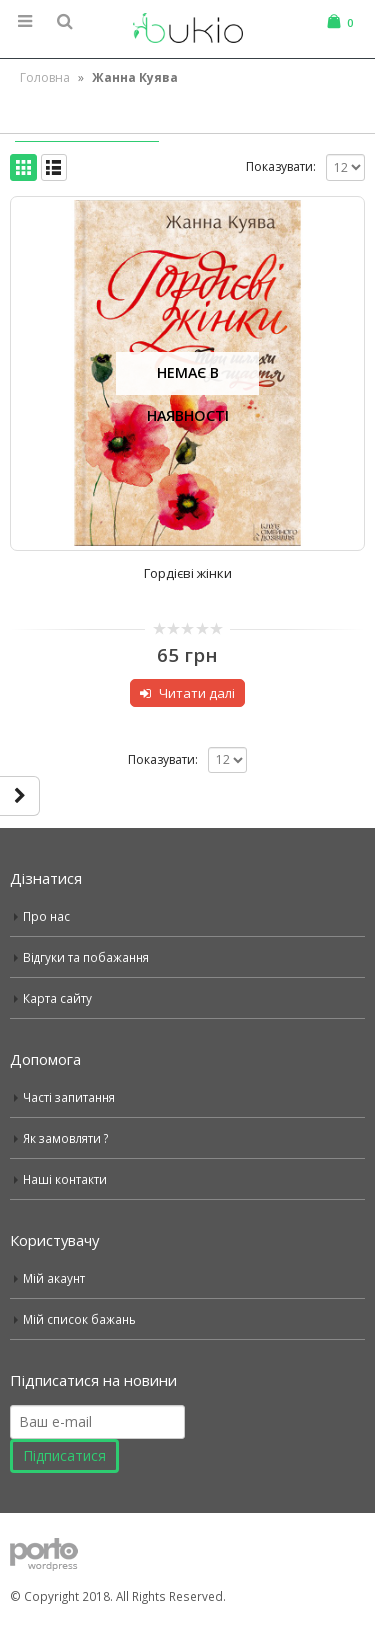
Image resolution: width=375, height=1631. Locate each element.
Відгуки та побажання (86, 957)
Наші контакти (65, 1179)
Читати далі (197, 693)
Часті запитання (69, 1097)
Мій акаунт (54, 1278)
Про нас (46, 916)
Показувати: (281, 166)
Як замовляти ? (65, 1138)
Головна (45, 77)
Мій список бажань (79, 1319)
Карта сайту (57, 998)
